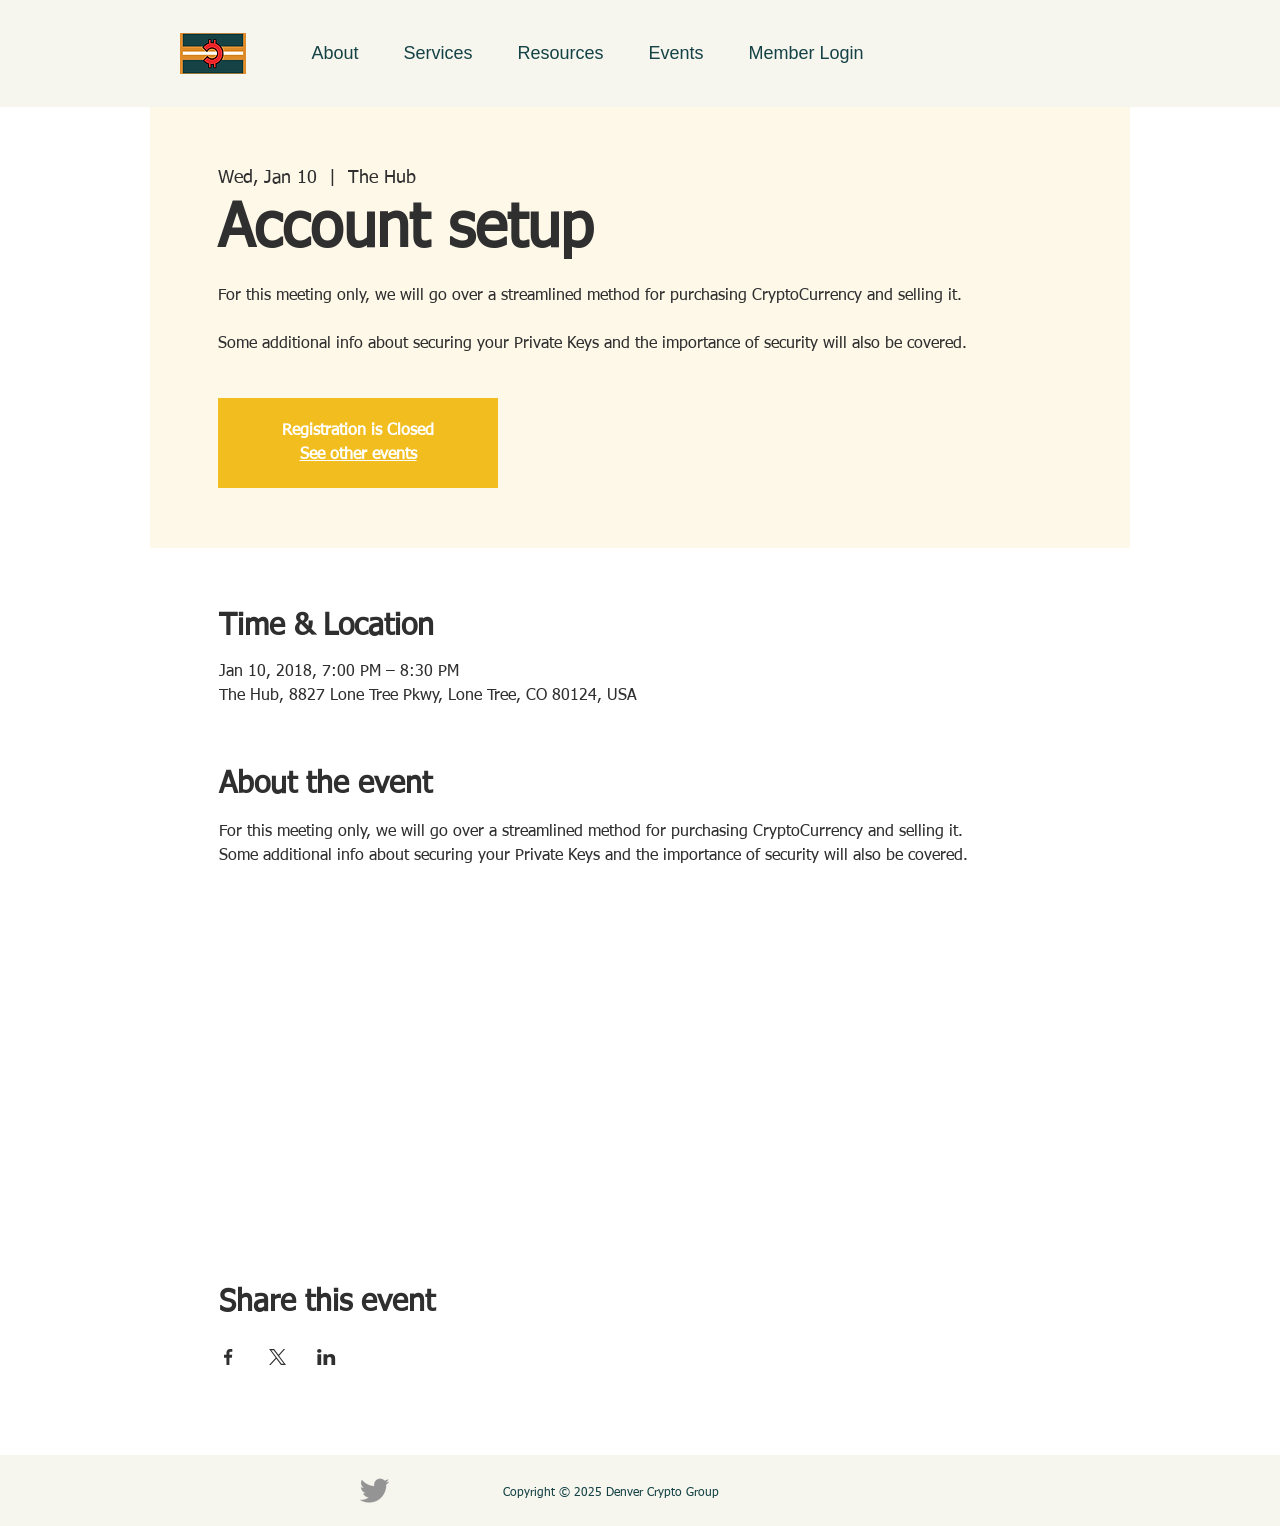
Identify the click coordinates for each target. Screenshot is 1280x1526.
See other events (358, 455)
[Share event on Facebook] (228, 1357)
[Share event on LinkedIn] (326, 1357)
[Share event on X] (277, 1357)
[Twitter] (374, 1490)
